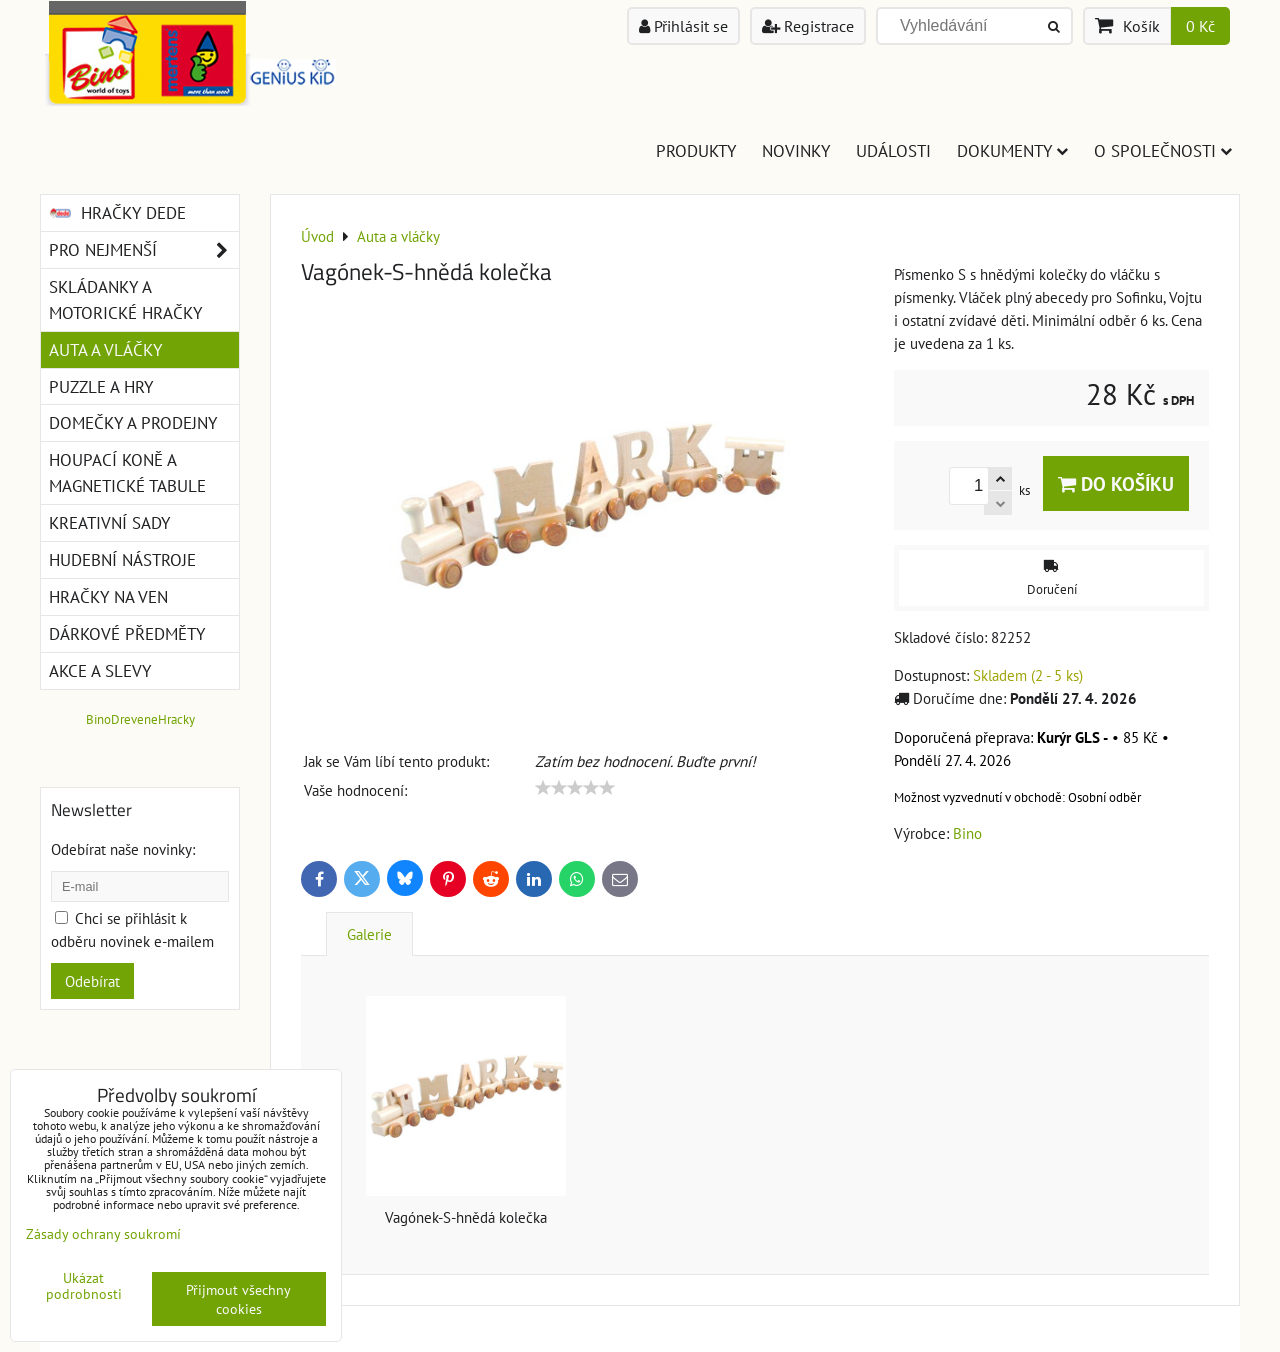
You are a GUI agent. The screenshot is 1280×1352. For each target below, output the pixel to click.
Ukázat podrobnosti (84, 1286)
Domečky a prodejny (133, 422)
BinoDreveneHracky (140, 719)
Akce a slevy (100, 670)
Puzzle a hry (101, 386)
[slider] (575, 788)
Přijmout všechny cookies (238, 1299)
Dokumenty (1012, 150)
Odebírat (92, 981)
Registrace (808, 26)
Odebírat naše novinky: (123, 849)
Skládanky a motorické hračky (125, 299)
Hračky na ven (108, 596)
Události (893, 150)
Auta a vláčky (105, 349)
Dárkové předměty (127, 633)
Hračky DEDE (117, 213)
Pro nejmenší (144, 250)
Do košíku (1116, 483)
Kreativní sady (109, 522)
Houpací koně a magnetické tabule (127, 472)
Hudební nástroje (122, 559)
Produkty (696, 150)
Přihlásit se (683, 26)
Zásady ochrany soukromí (103, 1233)
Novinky (796, 150)
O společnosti (1163, 150)
